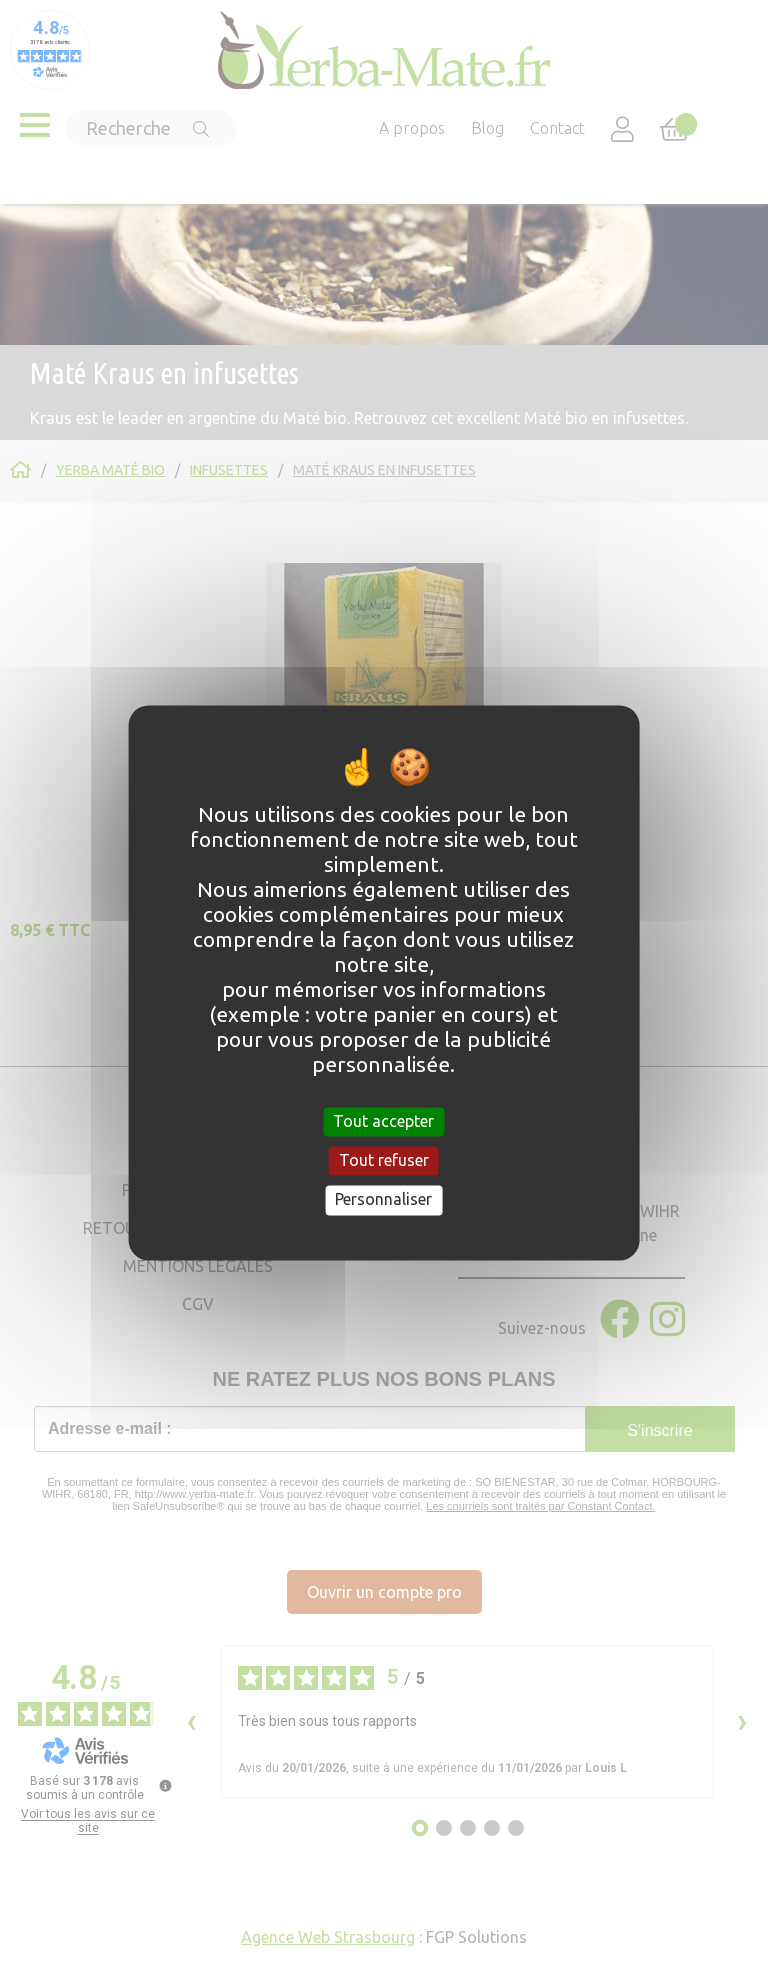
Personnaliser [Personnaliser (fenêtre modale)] (383, 1200)
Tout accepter (383, 1121)
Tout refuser (384, 1161)
